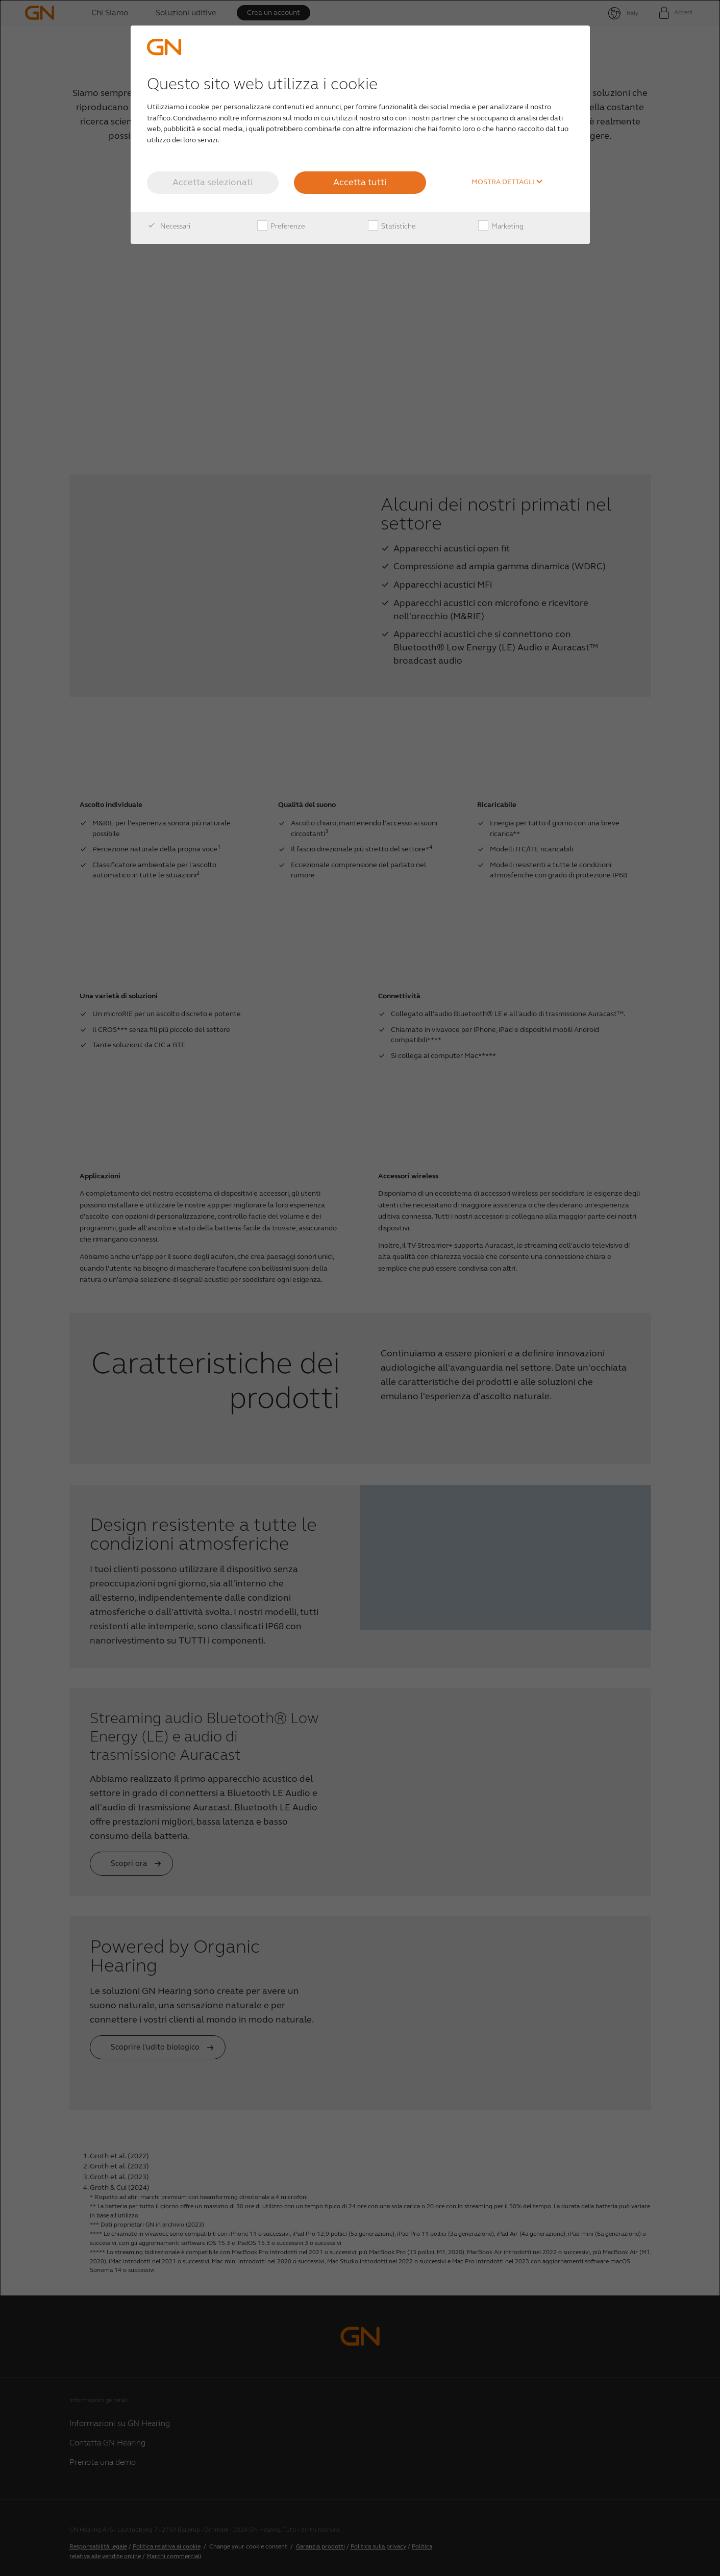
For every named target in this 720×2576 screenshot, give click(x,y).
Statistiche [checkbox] (391, 226)
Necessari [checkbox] (168, 226)
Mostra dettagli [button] (507, 182)
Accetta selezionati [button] (212, 182)
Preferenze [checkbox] (281, 226)
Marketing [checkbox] (501, 226)
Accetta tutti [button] (359, 182)
